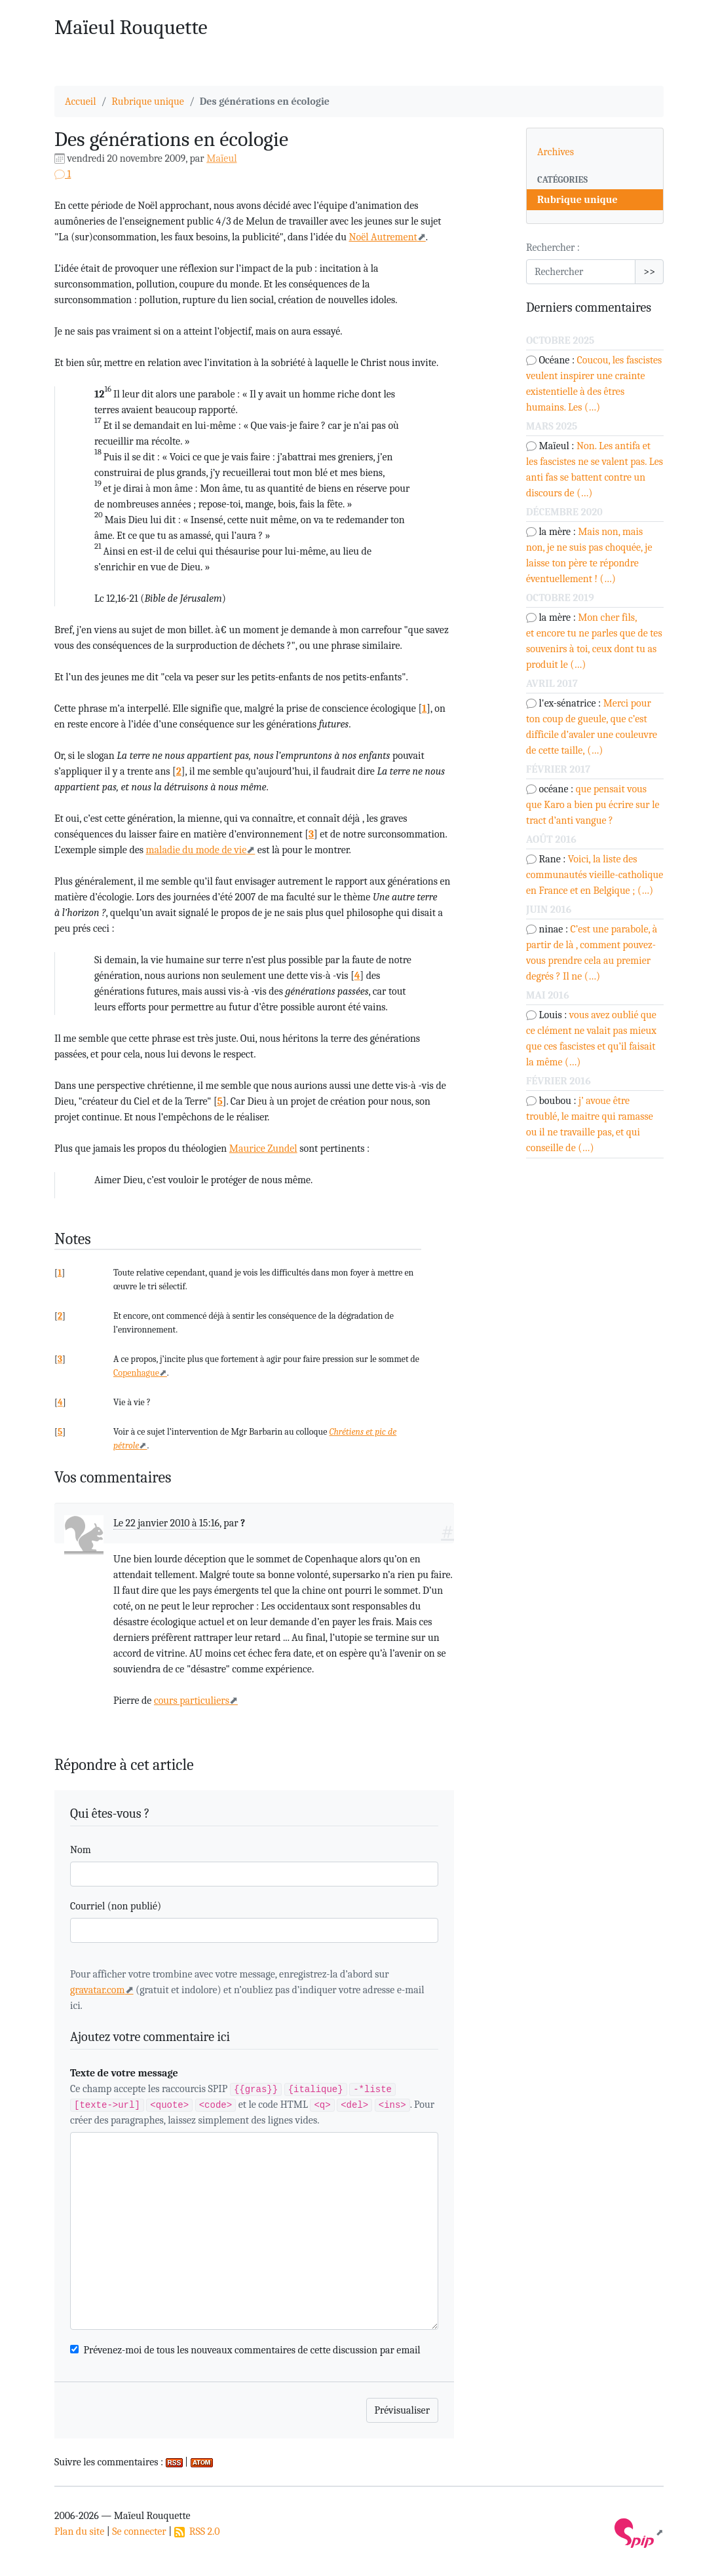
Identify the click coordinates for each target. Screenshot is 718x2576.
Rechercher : (553, 247)
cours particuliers (191, 1700)
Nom (80, 1850)
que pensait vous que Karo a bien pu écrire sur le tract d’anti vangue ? (593, 804)
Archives (555, 152)
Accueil (80, 101)
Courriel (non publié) (115, 1906)
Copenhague (136, 1372)
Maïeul (221, 158)
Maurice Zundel (263, 1148)
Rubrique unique (147, 101)
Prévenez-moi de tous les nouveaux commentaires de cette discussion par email (252, 2350)
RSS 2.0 (197, 2531)
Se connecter (139, 2531)
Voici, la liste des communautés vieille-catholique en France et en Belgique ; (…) (594, 874)
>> (649, 272)
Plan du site (79, 2531)
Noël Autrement (383, 237)
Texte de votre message (124, 2073)
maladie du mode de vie (196, 850)
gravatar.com (97, 1990)
